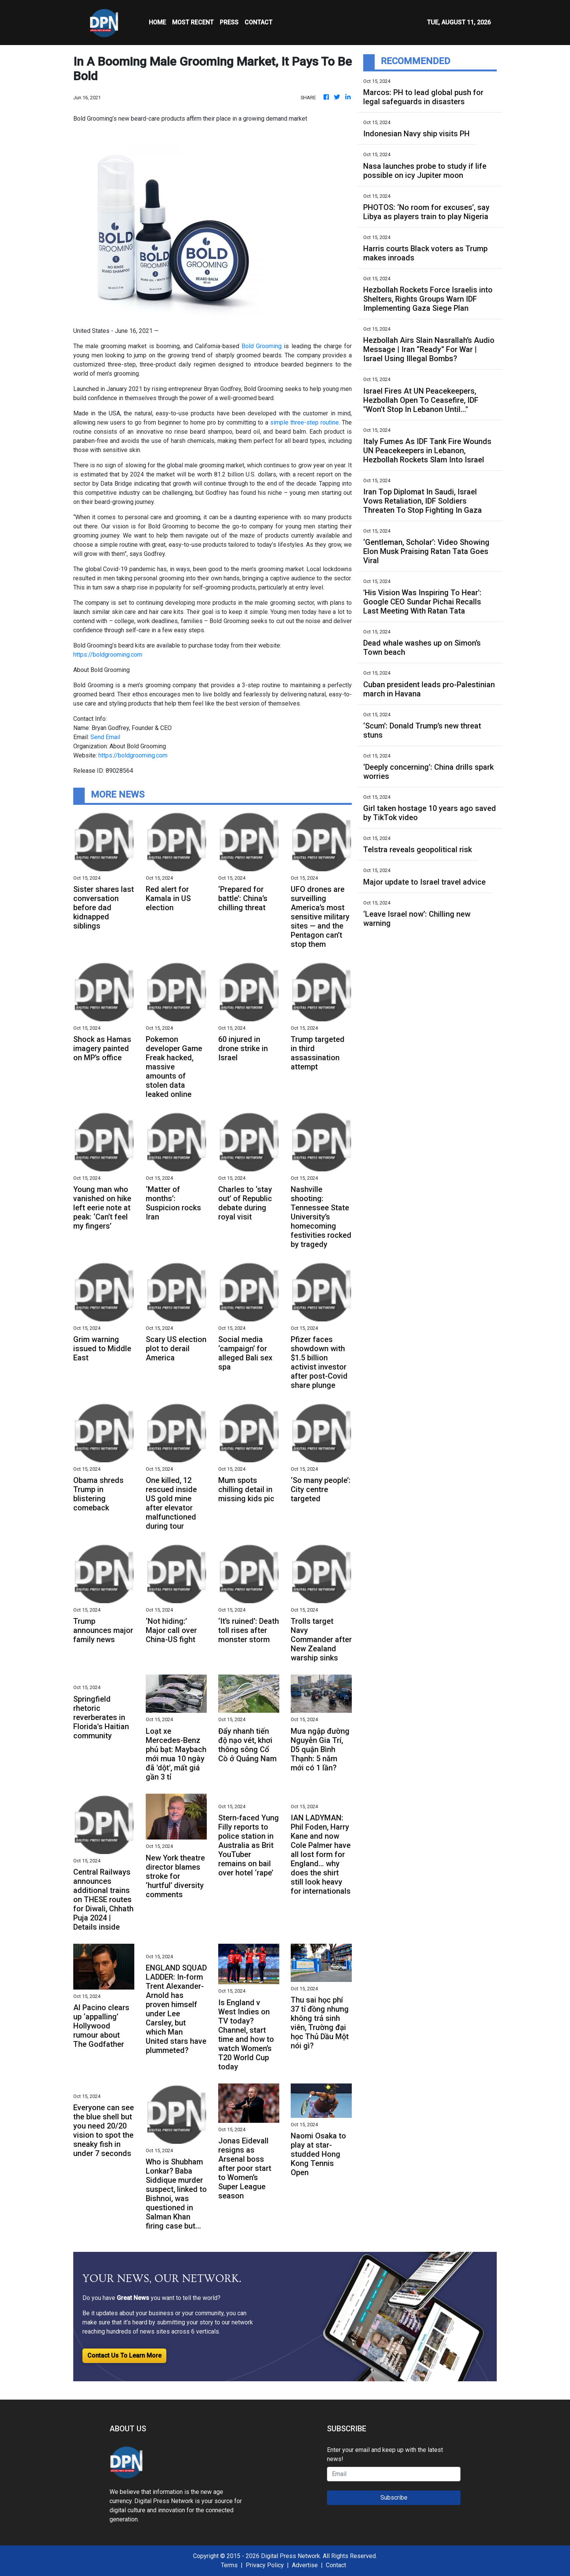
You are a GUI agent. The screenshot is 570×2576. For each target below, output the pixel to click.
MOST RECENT (193, 22)
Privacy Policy (265, 2565)
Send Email (105, 737)
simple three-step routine (304, 422)
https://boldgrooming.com (107, 654)
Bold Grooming (262, 346)
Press (229, 22)
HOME (157, 22)
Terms (229, 2565)
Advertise (305, 2565)
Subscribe (393, 2497)
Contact (336, 2565)
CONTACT (258, 22)
